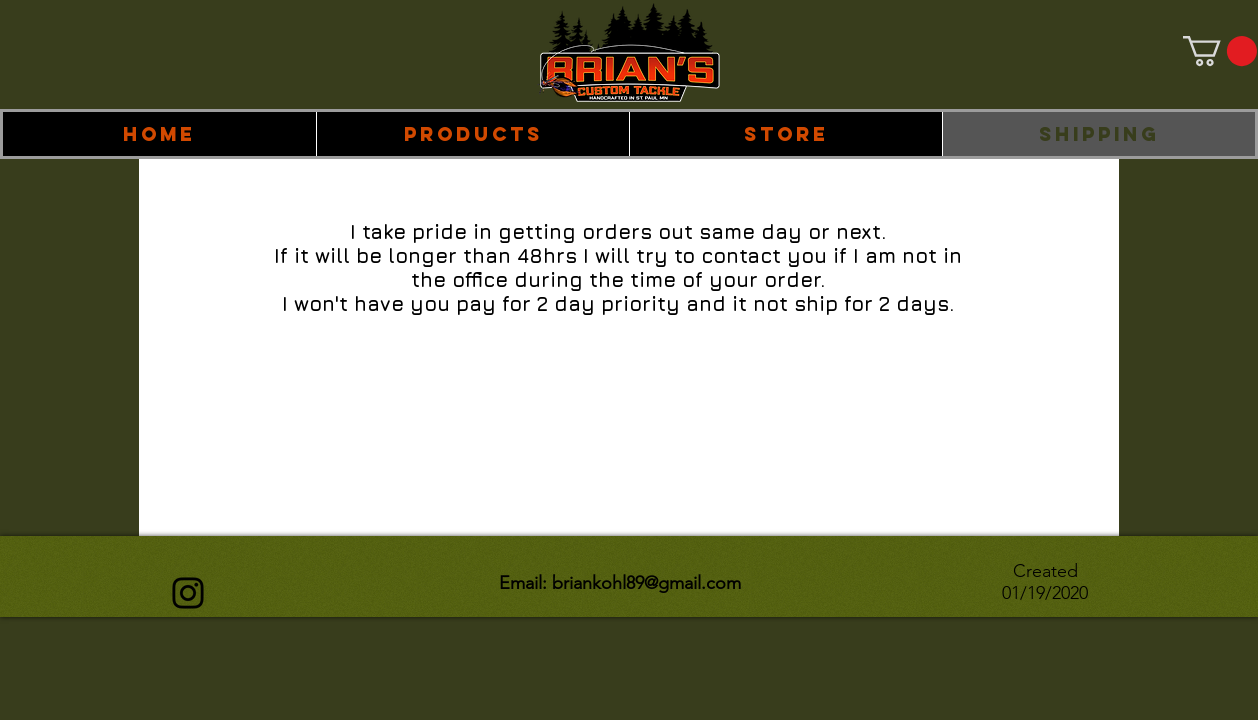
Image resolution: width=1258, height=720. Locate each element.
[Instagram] (188, 593)
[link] (1220, 51)
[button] (472, 134)
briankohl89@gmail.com (646, 583)
